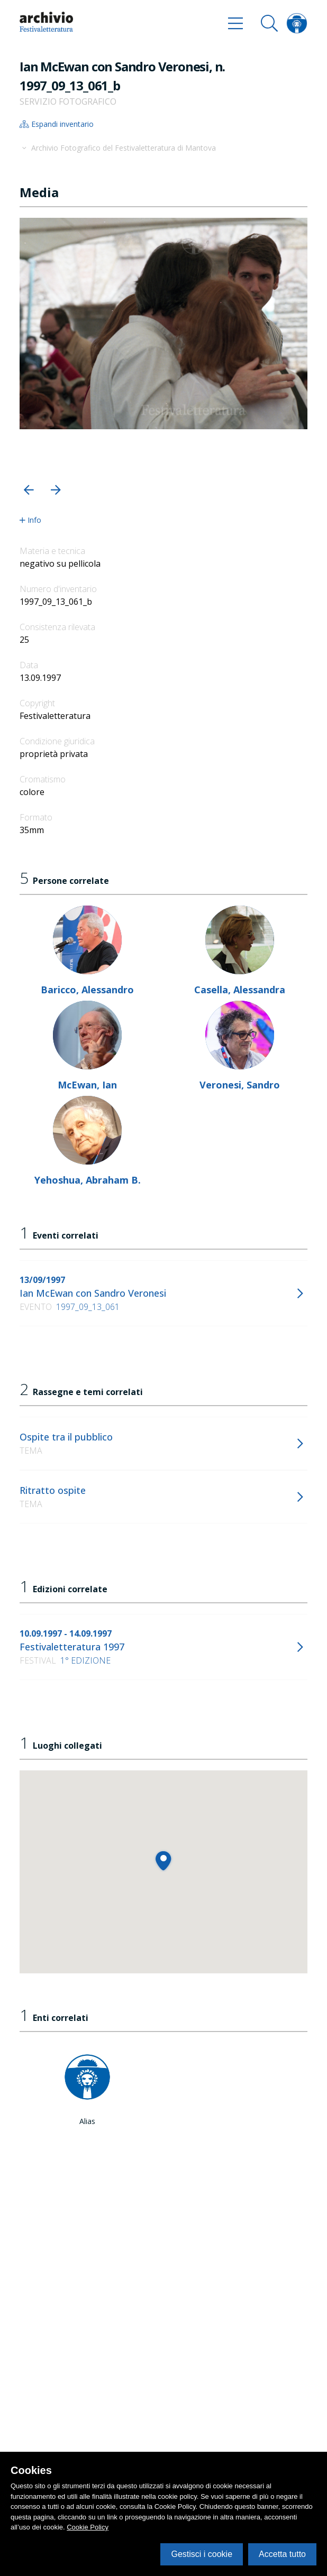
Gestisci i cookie (201, 2554)
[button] (29, 489)
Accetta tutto (282, 2554)
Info (30, 520)
